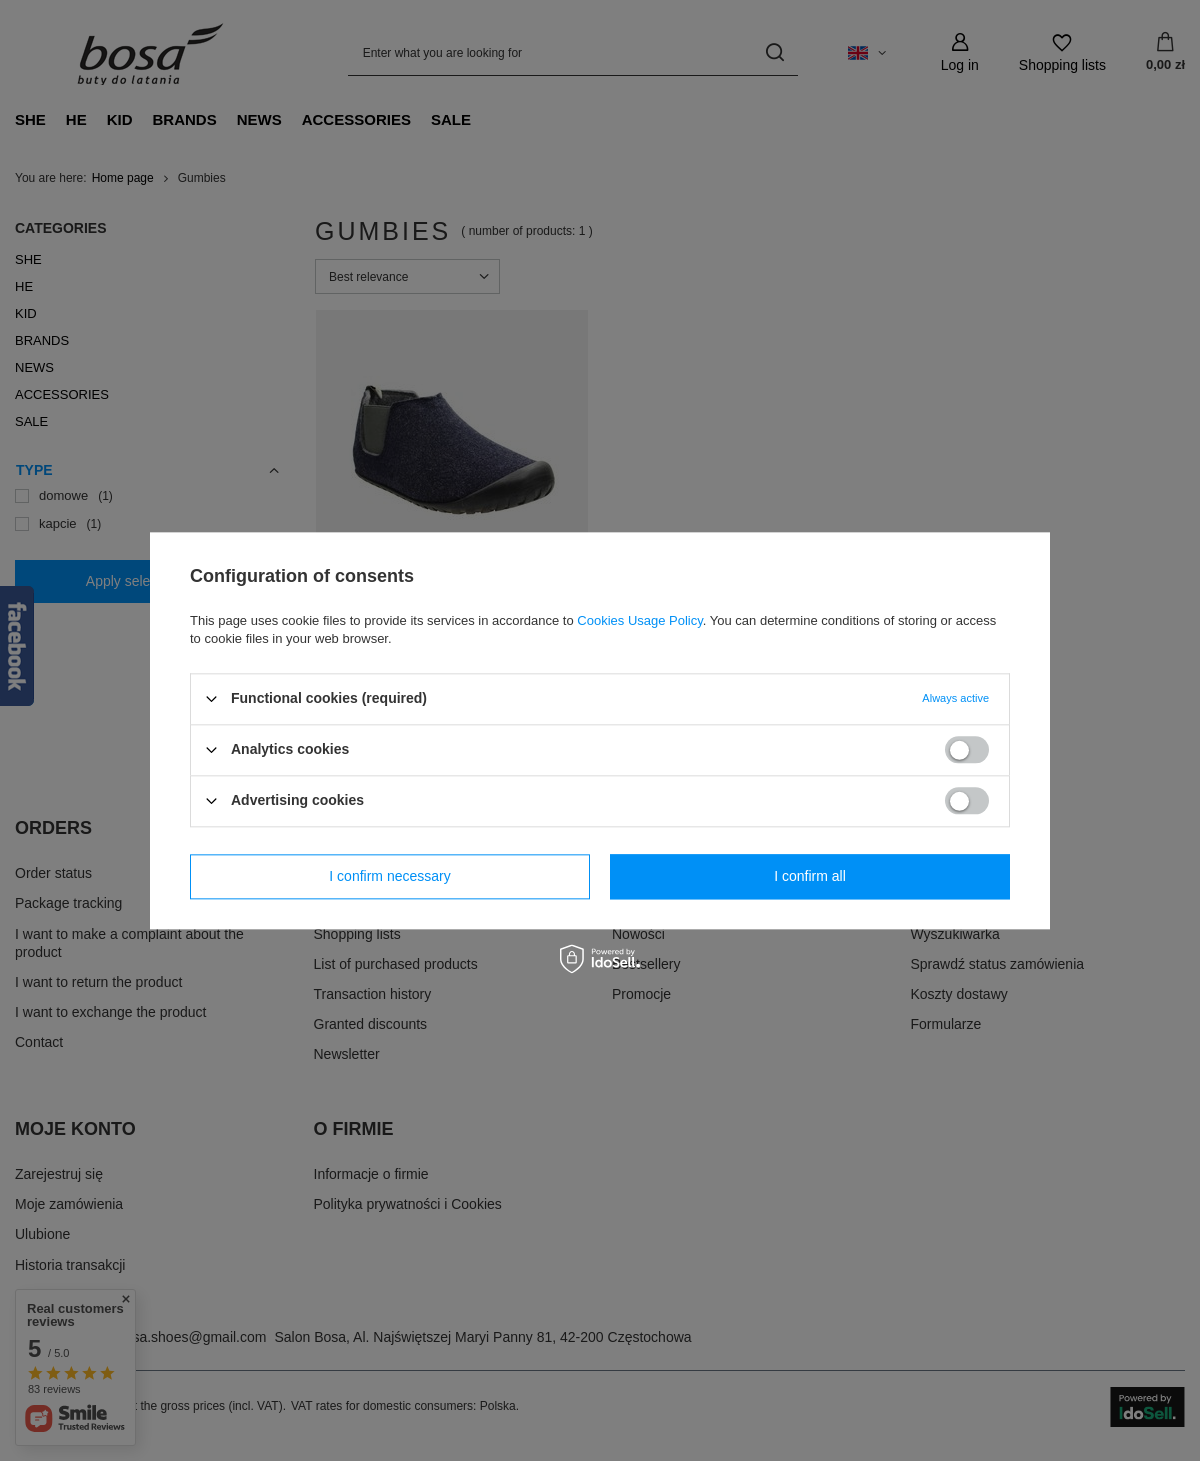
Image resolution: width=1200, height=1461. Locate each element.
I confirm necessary (389, 876)
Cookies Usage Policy (639, 620)
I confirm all (810, 876)
